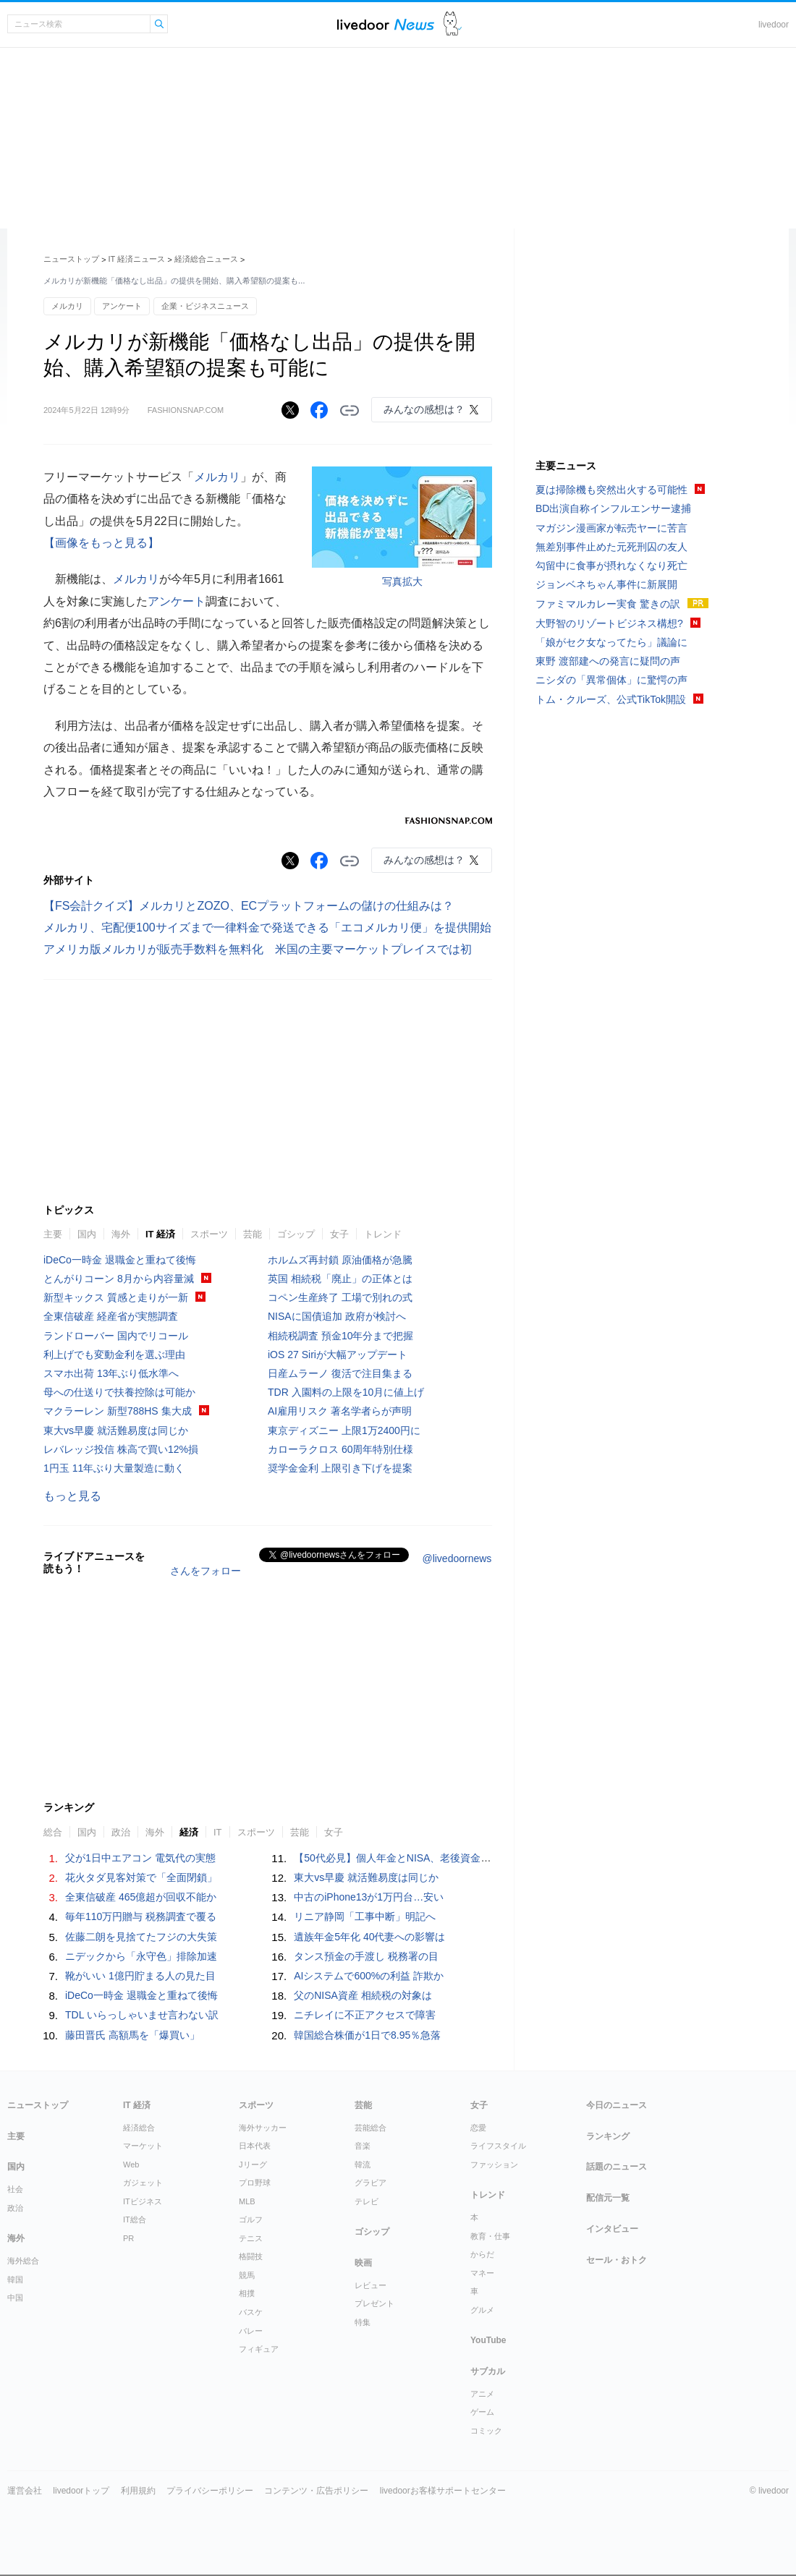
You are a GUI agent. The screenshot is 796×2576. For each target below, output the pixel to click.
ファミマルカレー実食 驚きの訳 (607, 604)
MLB (247, 2201)
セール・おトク (616, 2260)
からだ (482, 2254)
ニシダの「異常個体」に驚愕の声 (611, 680)
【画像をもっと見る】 (101, 543)
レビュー (370, 2285)
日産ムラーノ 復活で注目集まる (340, 1373)
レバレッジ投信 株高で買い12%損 (120, 1449)
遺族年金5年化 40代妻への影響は (369, 1936)
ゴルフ (251, 2219)
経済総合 (139, 2127)
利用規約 (138, 2491)
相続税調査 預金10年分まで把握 (340, 1336)
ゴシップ (296, 1234)
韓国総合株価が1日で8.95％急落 (367, 2035)
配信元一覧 (608, 2198)
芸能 (252, 1234)
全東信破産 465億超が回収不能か (140, 1897)
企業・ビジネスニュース (205, 306)
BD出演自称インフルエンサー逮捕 (613, 508)
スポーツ (209, 1234)
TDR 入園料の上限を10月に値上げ (346, 1392)
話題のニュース (616, 2167)
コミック (486, 2430)
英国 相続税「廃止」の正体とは (340, 1278)
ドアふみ (453, 24)
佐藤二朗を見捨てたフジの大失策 (141, 1936)
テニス (251, 2238)
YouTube (488, 2340)
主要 (52, 1234)
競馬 (247, 2275)
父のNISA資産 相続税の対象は (363, 1995)
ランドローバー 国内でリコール (115, 1336)
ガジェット (143, 2182)
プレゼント (374, 2303)
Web (131, 2164)
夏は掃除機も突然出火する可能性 (611, 489)
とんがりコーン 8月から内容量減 (118, 1278)
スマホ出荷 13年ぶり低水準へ (111, 1373)
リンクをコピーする (349, 411)
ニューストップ (71, 259)
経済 (188, 1832)
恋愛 (478, 2127)
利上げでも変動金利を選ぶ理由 (114, 1354)
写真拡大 (402, 581)
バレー (251, 2330)
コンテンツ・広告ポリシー (316, 2491)
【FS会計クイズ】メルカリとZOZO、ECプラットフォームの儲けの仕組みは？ (248, 906)
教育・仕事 (490, 2236)
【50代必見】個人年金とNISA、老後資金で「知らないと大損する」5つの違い (471, 1858)
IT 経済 (160, 1234)
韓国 (15, 2279)
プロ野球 (255, 2182)
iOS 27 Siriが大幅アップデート (337, 1354)
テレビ (366, 2201)
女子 (339, 1234)
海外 (120, 1234)
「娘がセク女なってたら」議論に (611, 642)
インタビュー (612, 2229)
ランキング (608, 2136)
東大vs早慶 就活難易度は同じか (115, 1430)
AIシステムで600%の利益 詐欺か (369, 1976)
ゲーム (482, 2411)
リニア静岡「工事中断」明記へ (365, 1916)
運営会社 (24, 2491)
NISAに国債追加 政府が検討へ (337, 1316)
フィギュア (259, 2349)
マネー (482, 2273)
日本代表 (255, 2145)
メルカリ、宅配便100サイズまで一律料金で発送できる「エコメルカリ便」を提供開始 (267, 927)
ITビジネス (142, 2201)
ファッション (494, 2164)
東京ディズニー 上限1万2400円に (344, 1430)
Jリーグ (253, 2164)
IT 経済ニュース (137, 259)
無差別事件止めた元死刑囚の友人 (611, 547)
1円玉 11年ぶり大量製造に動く (114, 1468)
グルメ (482, 2310)
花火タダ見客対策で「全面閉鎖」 (141, 1877)
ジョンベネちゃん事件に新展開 (606, 584)
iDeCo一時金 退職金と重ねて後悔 (119, 1260)
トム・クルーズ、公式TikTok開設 (610, 699)
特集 (363, 2322)
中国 (15, 2297)
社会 (15, 2189)
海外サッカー (263, 2127)
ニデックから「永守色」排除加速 (141, 1956)
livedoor (773, 25)
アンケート (122, 306)
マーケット (143, 2145)
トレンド (383, 1234)
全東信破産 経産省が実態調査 (110, 1316)
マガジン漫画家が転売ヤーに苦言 (611, 528)
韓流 (363, 2164)
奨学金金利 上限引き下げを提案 (340, 1468)
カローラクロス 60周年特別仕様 (340, 1449)
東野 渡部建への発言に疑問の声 (607, 661)
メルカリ (67, 306)
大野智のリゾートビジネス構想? (609, 623)
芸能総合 (370, 2127)
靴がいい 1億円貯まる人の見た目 (140, 1976)
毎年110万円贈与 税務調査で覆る (140, 1916)
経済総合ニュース (206, 259)
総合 (52, 1832)
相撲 (247, 2293)
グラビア (370, 2182)
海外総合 (23, 2260)
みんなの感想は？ (424, 409)
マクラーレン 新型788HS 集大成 (117, 1411)
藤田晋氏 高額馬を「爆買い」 (132, 2035)
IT (217, 1832)
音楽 (363, 2145)
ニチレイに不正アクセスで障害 (365, 2015)
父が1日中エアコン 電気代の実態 (140, 1858)
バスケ (251, 2312)
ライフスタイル (498, 2145)
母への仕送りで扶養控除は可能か (119, 1392)
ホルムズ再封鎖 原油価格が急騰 (340, 1260)
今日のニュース (616, 2105)
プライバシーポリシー (209, 2491)
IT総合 (134, 2219)
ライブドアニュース (385, 24)
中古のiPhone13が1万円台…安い (369, 1897)
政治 (120, 1832)
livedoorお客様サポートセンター (443, 2491)
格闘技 (251, 2256)
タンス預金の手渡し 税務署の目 (366, 1956)
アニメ (482, 2393)
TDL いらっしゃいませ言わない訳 (142, 2015)
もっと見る (72, 1496)
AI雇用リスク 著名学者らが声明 (340, 1411)
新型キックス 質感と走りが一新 (115, 1297)
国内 (86, 1234)
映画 (363, 2263)
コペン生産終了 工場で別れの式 (340, 1297)
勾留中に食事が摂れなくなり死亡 (611, 565)
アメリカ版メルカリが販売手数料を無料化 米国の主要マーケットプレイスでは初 (257, 949)
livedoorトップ (81, 2491)
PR (128, 2238)
